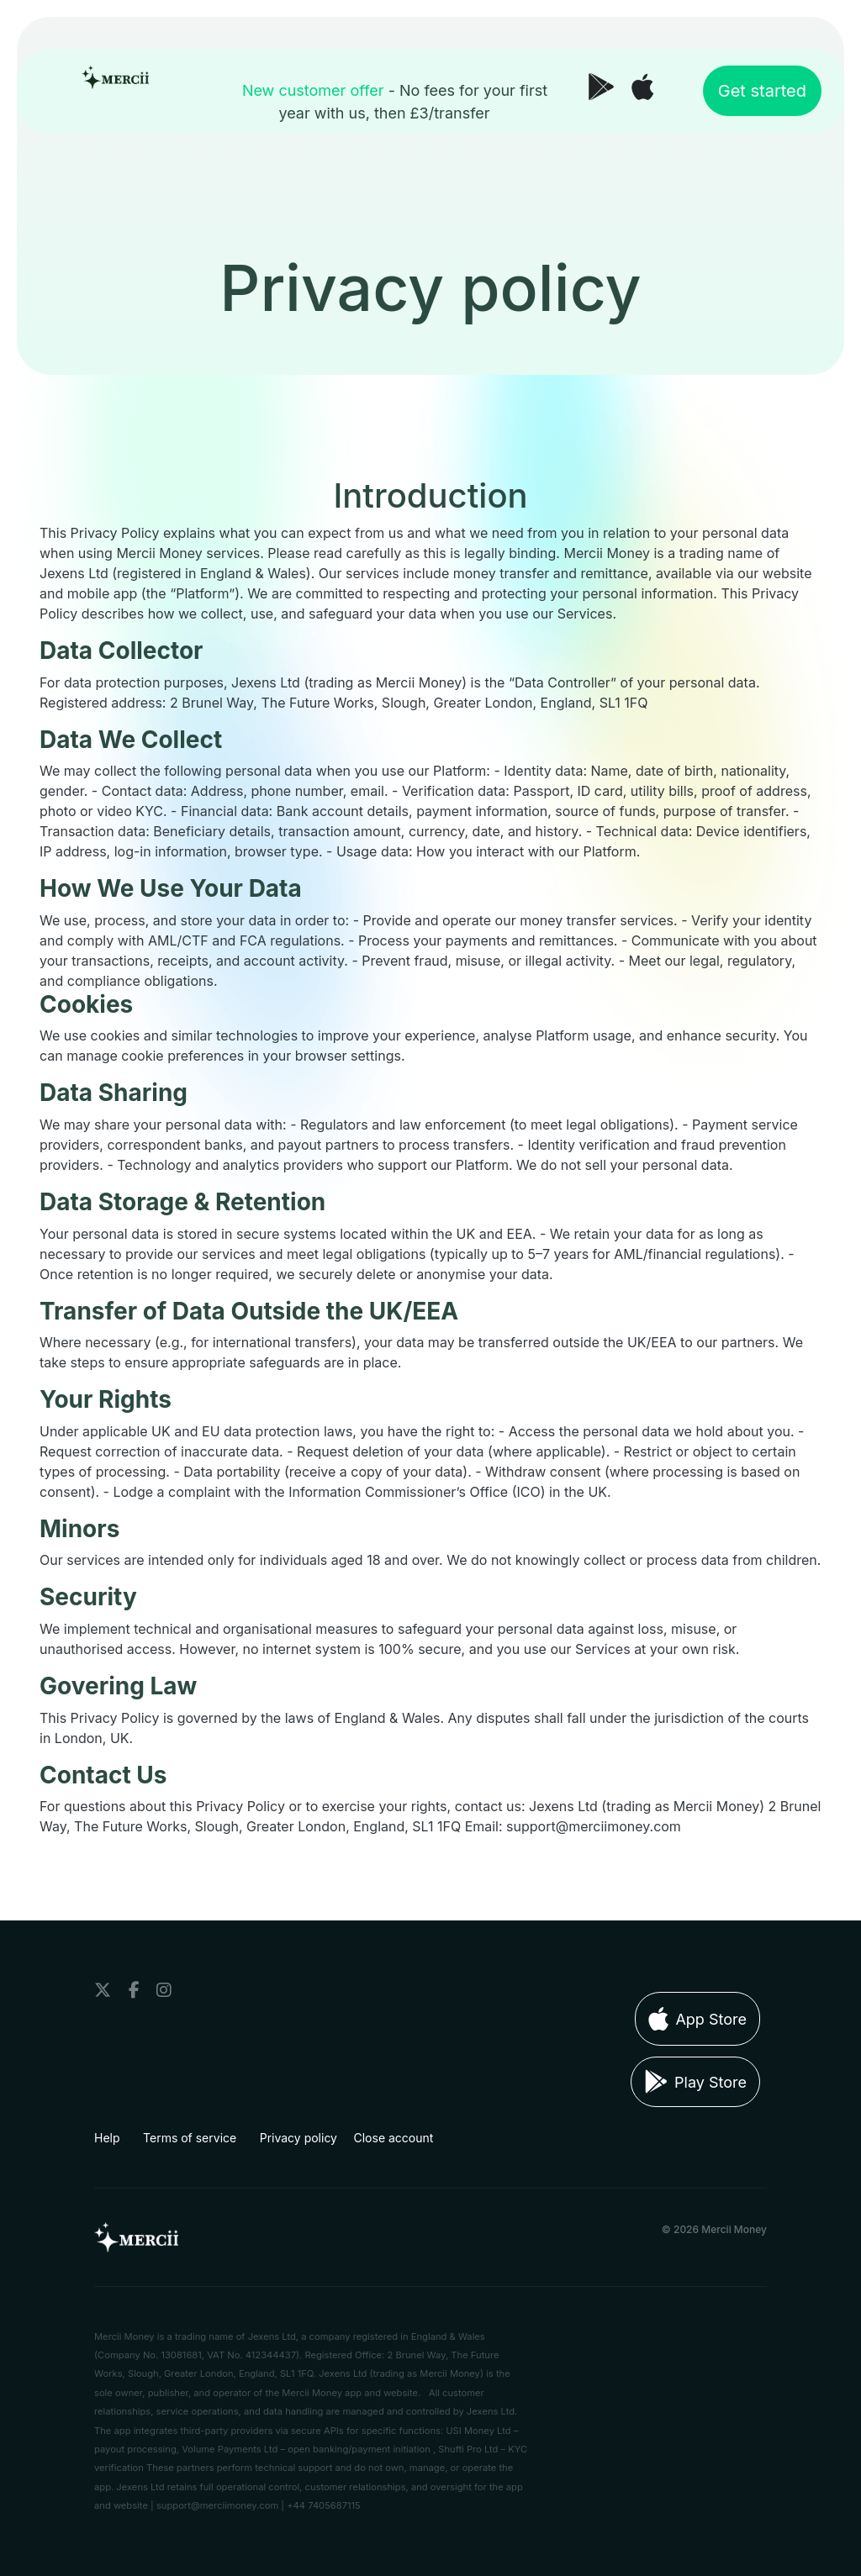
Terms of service (189, 2138)
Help (107, 2138)
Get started (762, 91)
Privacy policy (298, 2138)
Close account (393, 2138)
